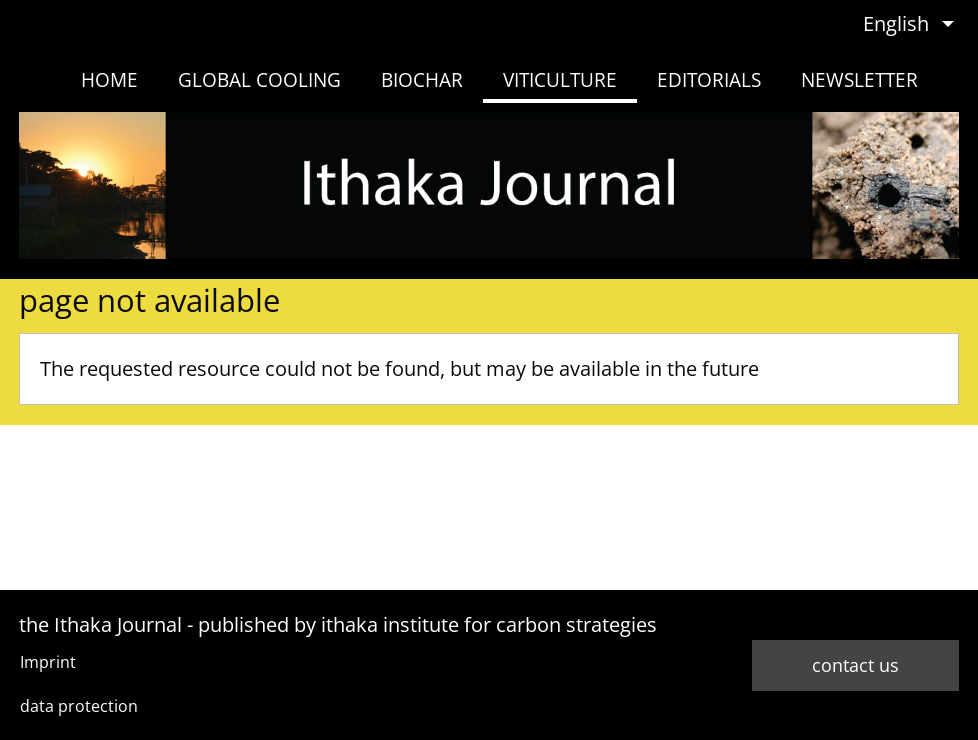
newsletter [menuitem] (859, 79)
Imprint (48, 662)
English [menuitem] (896, 23)
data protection (79, 706)
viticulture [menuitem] (560, 79)
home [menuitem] (109, 79)
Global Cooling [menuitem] (259, 79)
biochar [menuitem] (422, 79)
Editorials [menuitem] (709, 79)
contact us (855, 665)
